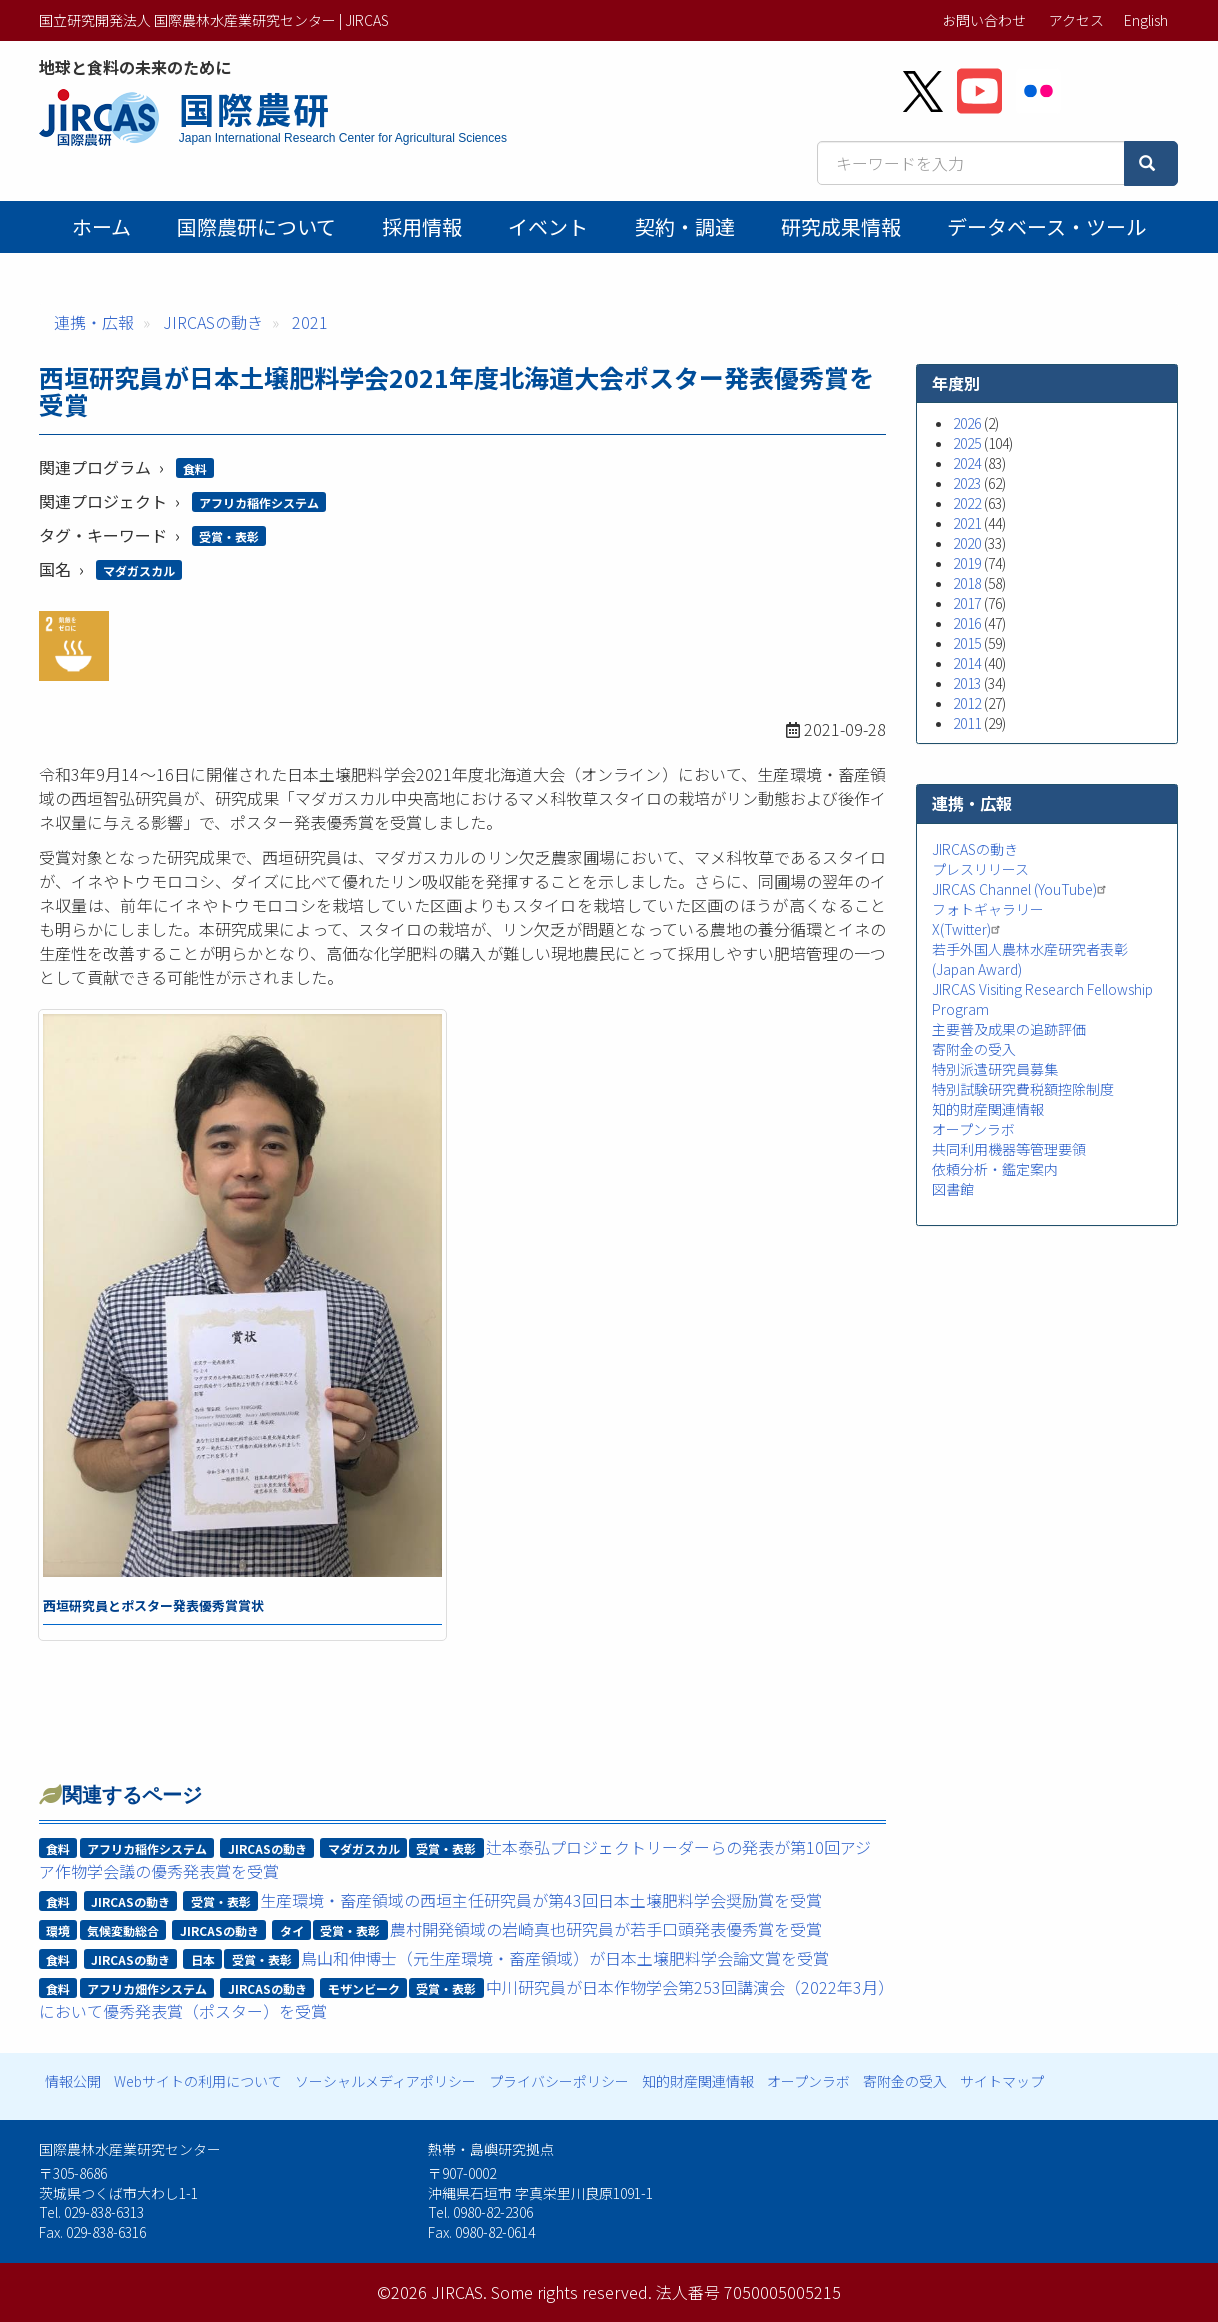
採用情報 (422, 226)
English (1146, 20)
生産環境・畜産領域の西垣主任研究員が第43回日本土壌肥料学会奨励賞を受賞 (541, 1900)
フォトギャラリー (988, 909)
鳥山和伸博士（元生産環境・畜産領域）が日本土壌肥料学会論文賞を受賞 (565, 1958)
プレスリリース (980, 869)
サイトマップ (1002, 2081)
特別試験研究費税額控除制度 (1023, 1089)
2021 (310, 322)
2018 (967, 583)
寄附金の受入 (974, 1049)
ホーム (101, 226)
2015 (967, 643)
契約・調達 (685, 226)
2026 (967, 423)
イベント (548, 226)
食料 (195, 468)
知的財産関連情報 (988, 1109)
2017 (967, 603)
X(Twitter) (968, 929)
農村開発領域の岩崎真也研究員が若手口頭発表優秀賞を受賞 (606, 1929)
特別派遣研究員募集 (995, 1069)
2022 (967, 503)
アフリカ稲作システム (259, 502)
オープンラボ (973, 1129)
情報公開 (73, 2081)
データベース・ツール (1046, 226)
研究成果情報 (841, 226)
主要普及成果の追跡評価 (1009, 1029)
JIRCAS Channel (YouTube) (1021, 889)
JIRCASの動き (213, 322)
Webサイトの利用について (198, 2081)
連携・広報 (94, 322)
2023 (967, 483)
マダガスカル (139, 570)
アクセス (1076, 20)
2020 (967, 543)
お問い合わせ (984, 20)
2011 (967, 723)
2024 (967, 463)
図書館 (953, 1189)
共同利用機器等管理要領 (1009, 1149)
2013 (967, 683)
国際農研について (256, 226)
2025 (967, 443)
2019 (967, 563)
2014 (967, 663)
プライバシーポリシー (559, 2081)
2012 (967, 703)
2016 (967, 623)
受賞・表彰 (229, 536)
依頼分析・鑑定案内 (995, 1169)
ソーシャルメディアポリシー (385, 2081)
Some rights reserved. (571, 2292)
